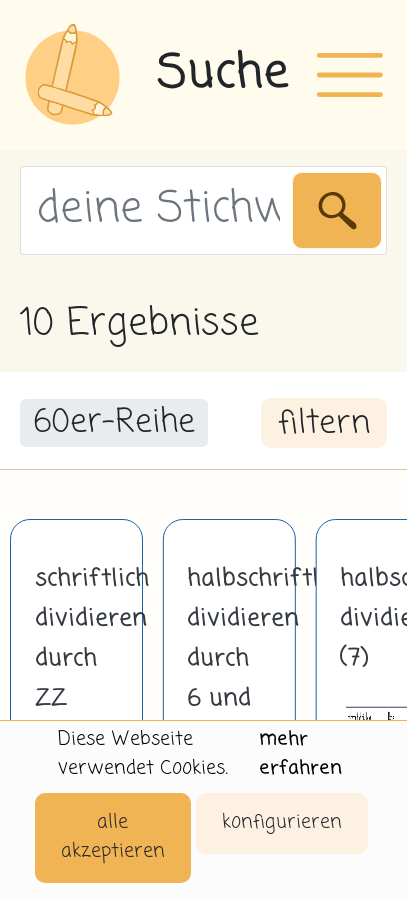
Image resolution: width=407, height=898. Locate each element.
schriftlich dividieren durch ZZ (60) (77, 659)
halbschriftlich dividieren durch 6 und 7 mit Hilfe (229, 679)
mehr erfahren (300, 754)
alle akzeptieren (113, 837)
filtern (324, 424)
